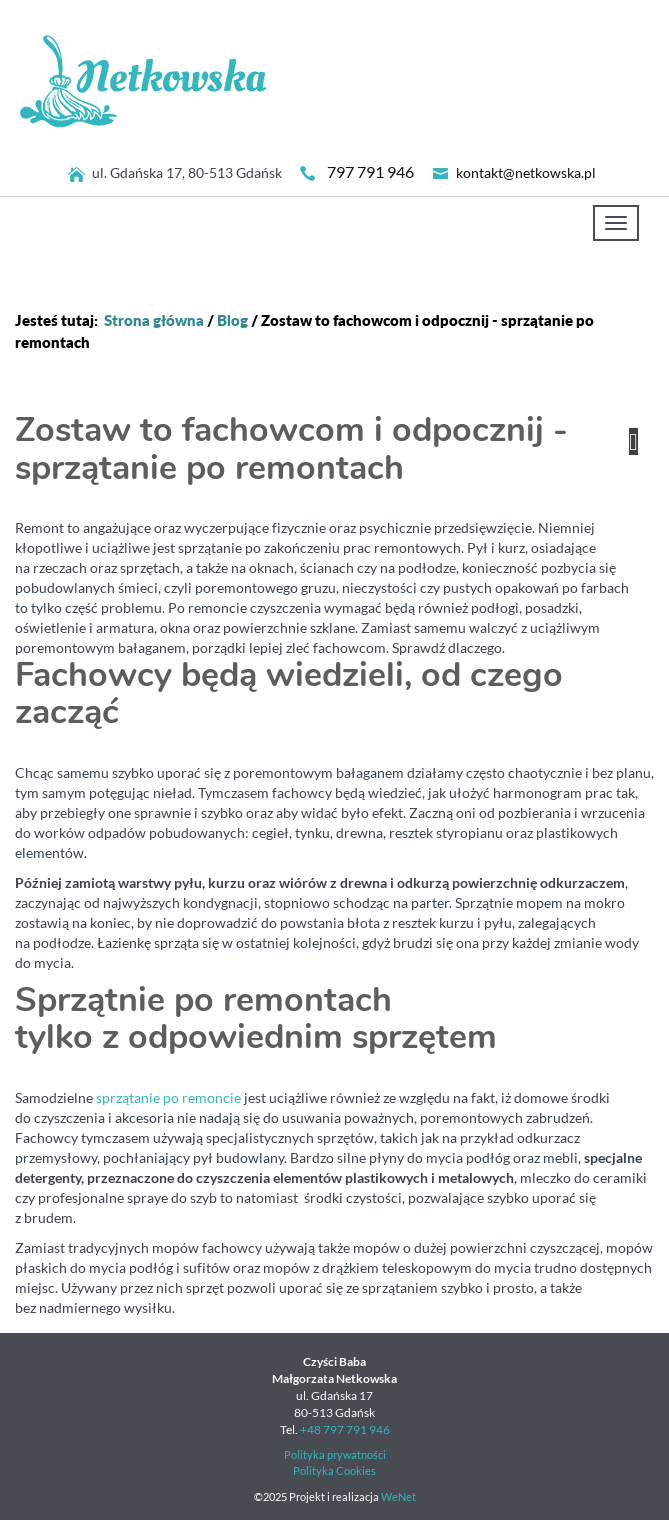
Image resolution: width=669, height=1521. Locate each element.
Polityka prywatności (335, 1455)
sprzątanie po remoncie (168, 1098)
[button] (633, 441)
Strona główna (154, 320)
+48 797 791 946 (345, 1429)
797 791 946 (370, 172)
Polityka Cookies (334, 1471)
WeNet (398, 1497)
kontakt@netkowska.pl (526, 173)
